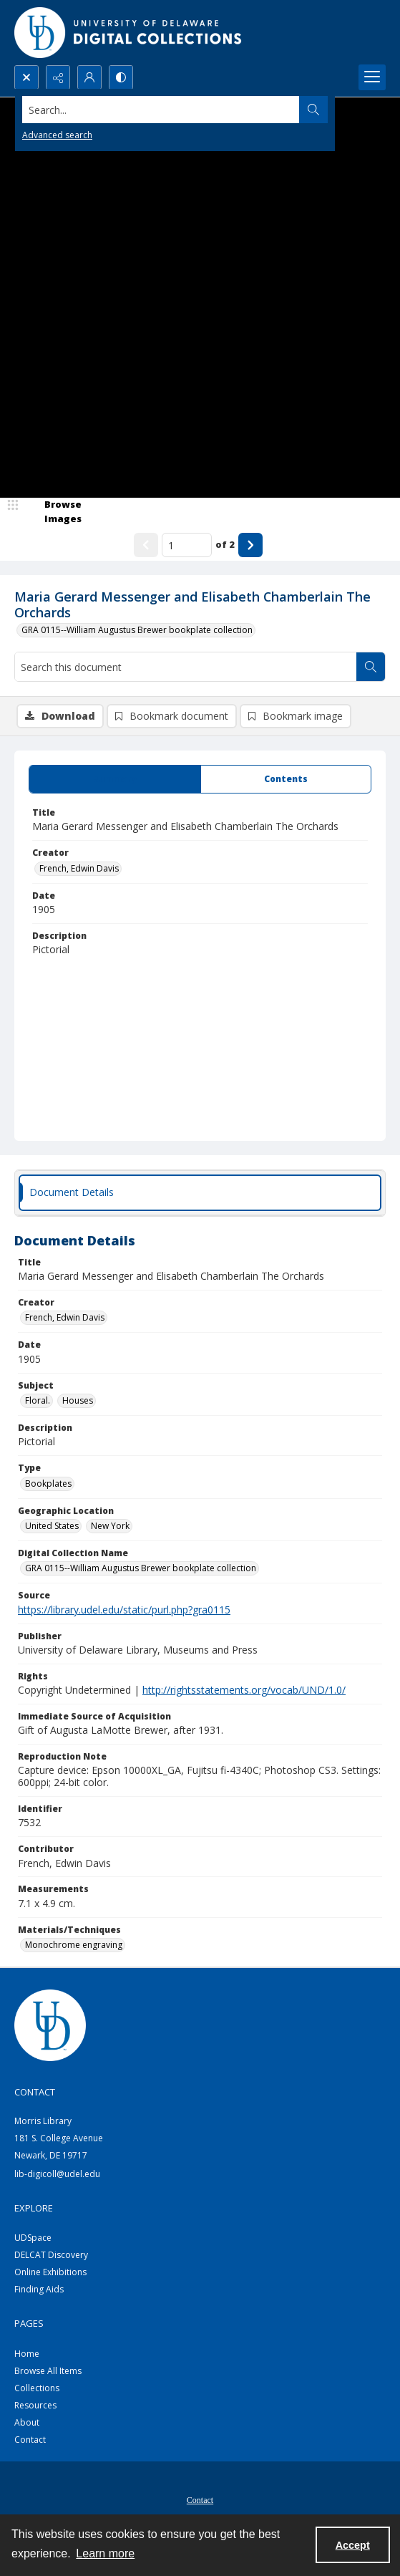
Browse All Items (48, 2371)
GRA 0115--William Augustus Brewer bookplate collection (137, 630)
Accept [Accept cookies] (353, 2545)
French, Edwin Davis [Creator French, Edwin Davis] (79, 868)
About (26, 2422)
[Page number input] (187, 545)
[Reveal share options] (58, 77)
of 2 (225, 544)
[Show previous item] (146, 545)
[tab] (114, 779)
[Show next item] (250, 545)
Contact (30, 2439)
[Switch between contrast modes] (120, 77)
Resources (35, 2405)
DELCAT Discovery (51, 2255)
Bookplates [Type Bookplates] (48, 1483)
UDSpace (33, 2238)
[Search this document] (185, 666)
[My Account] (89, 77)
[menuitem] (200, 2498)
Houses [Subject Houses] (77, 1400)
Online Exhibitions (50, 2272)
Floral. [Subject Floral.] (37, 1400)
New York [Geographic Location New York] (110, 1526)
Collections (36, 2388)
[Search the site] (161, 109)
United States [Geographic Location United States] (52, 1526)
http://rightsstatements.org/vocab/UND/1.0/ (244, 1690)
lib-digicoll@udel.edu (57, 2174)
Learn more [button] (105, 2553)
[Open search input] (26, 77)
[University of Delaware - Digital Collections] (128, 32)
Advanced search (57, 135)
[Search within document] (370, 666)
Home (26, 2354)
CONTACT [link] (34, 2091)
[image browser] (53, 512)
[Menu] (372, 77)
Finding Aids (39, 2289)
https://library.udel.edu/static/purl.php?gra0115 (124, 1609)
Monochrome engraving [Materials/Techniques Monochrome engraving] (73, 1945)
